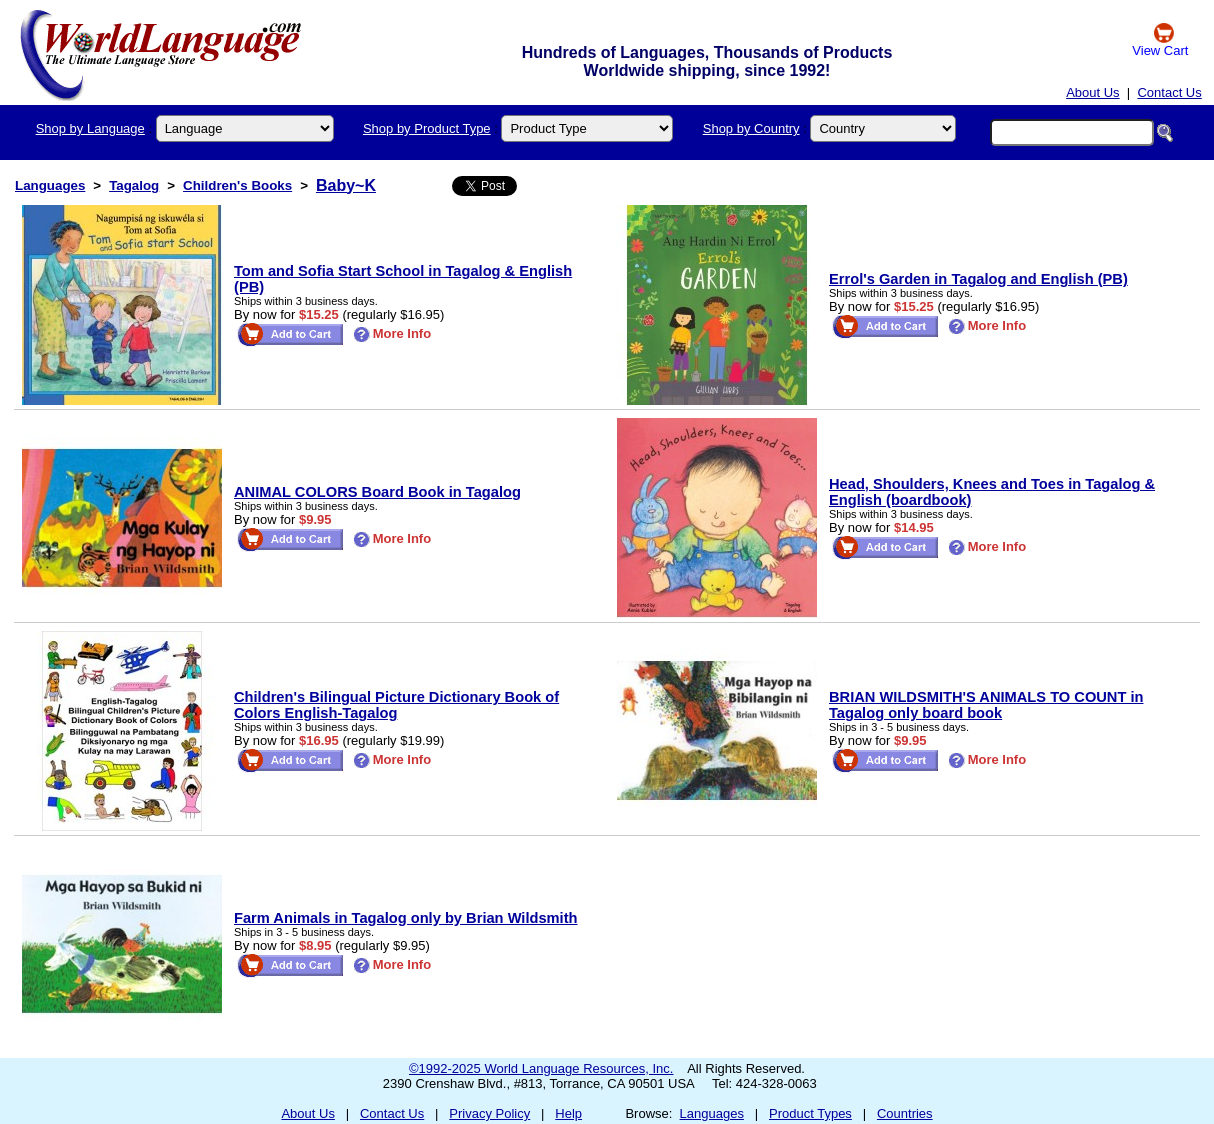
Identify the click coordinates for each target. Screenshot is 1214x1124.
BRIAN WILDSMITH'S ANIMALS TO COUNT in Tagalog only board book (986, 705)
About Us (1092, 92)
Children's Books (237, 185)
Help (568, 1113)
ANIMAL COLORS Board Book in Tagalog (377, 492)
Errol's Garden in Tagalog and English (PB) (978, 279)
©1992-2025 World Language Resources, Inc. (541, 1068)
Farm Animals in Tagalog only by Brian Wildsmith (406, 918)
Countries (905, 1113)
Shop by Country (751, 128)
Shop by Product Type (427, 128)
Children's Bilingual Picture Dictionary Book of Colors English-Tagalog (396, 705)
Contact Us (1169, 92)
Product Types (810, 1113)
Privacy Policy (489, 1113)
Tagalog (134, 185)
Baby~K (346, 185)
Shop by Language (90, 128)
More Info (392, 333)
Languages (50, 185)
